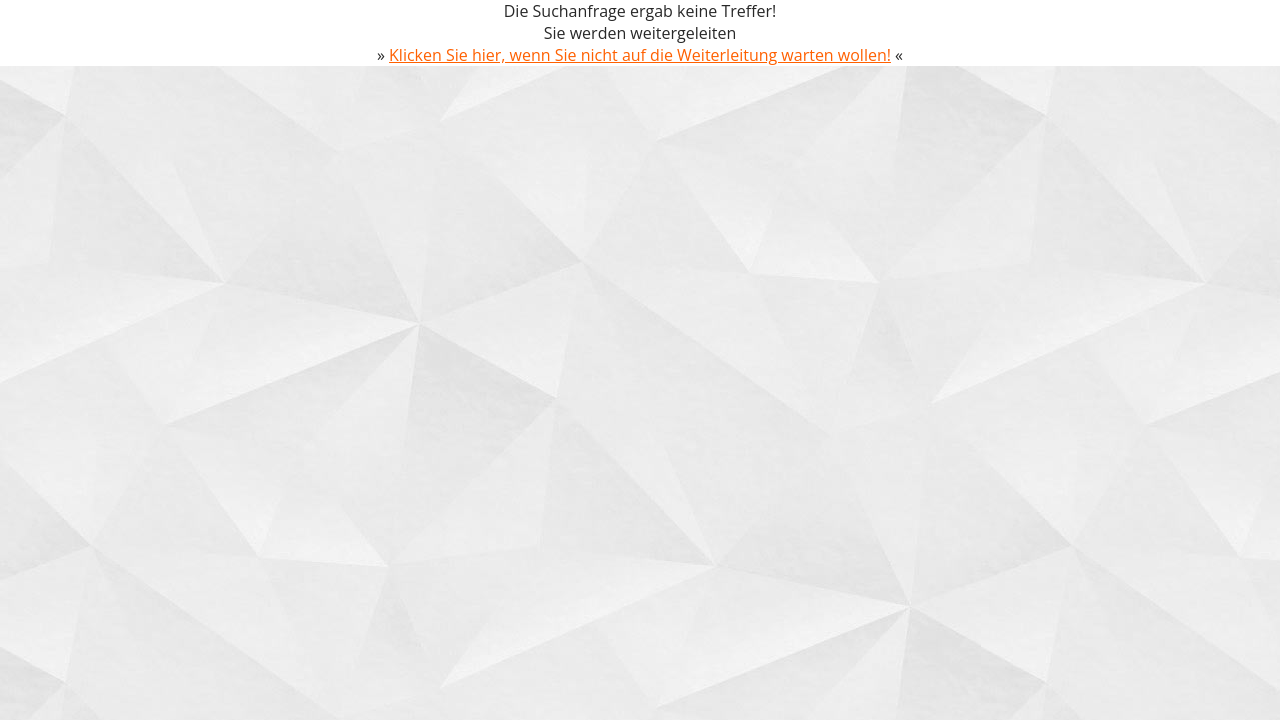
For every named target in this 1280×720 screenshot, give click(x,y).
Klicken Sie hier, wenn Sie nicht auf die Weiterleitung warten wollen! (640, 55)
